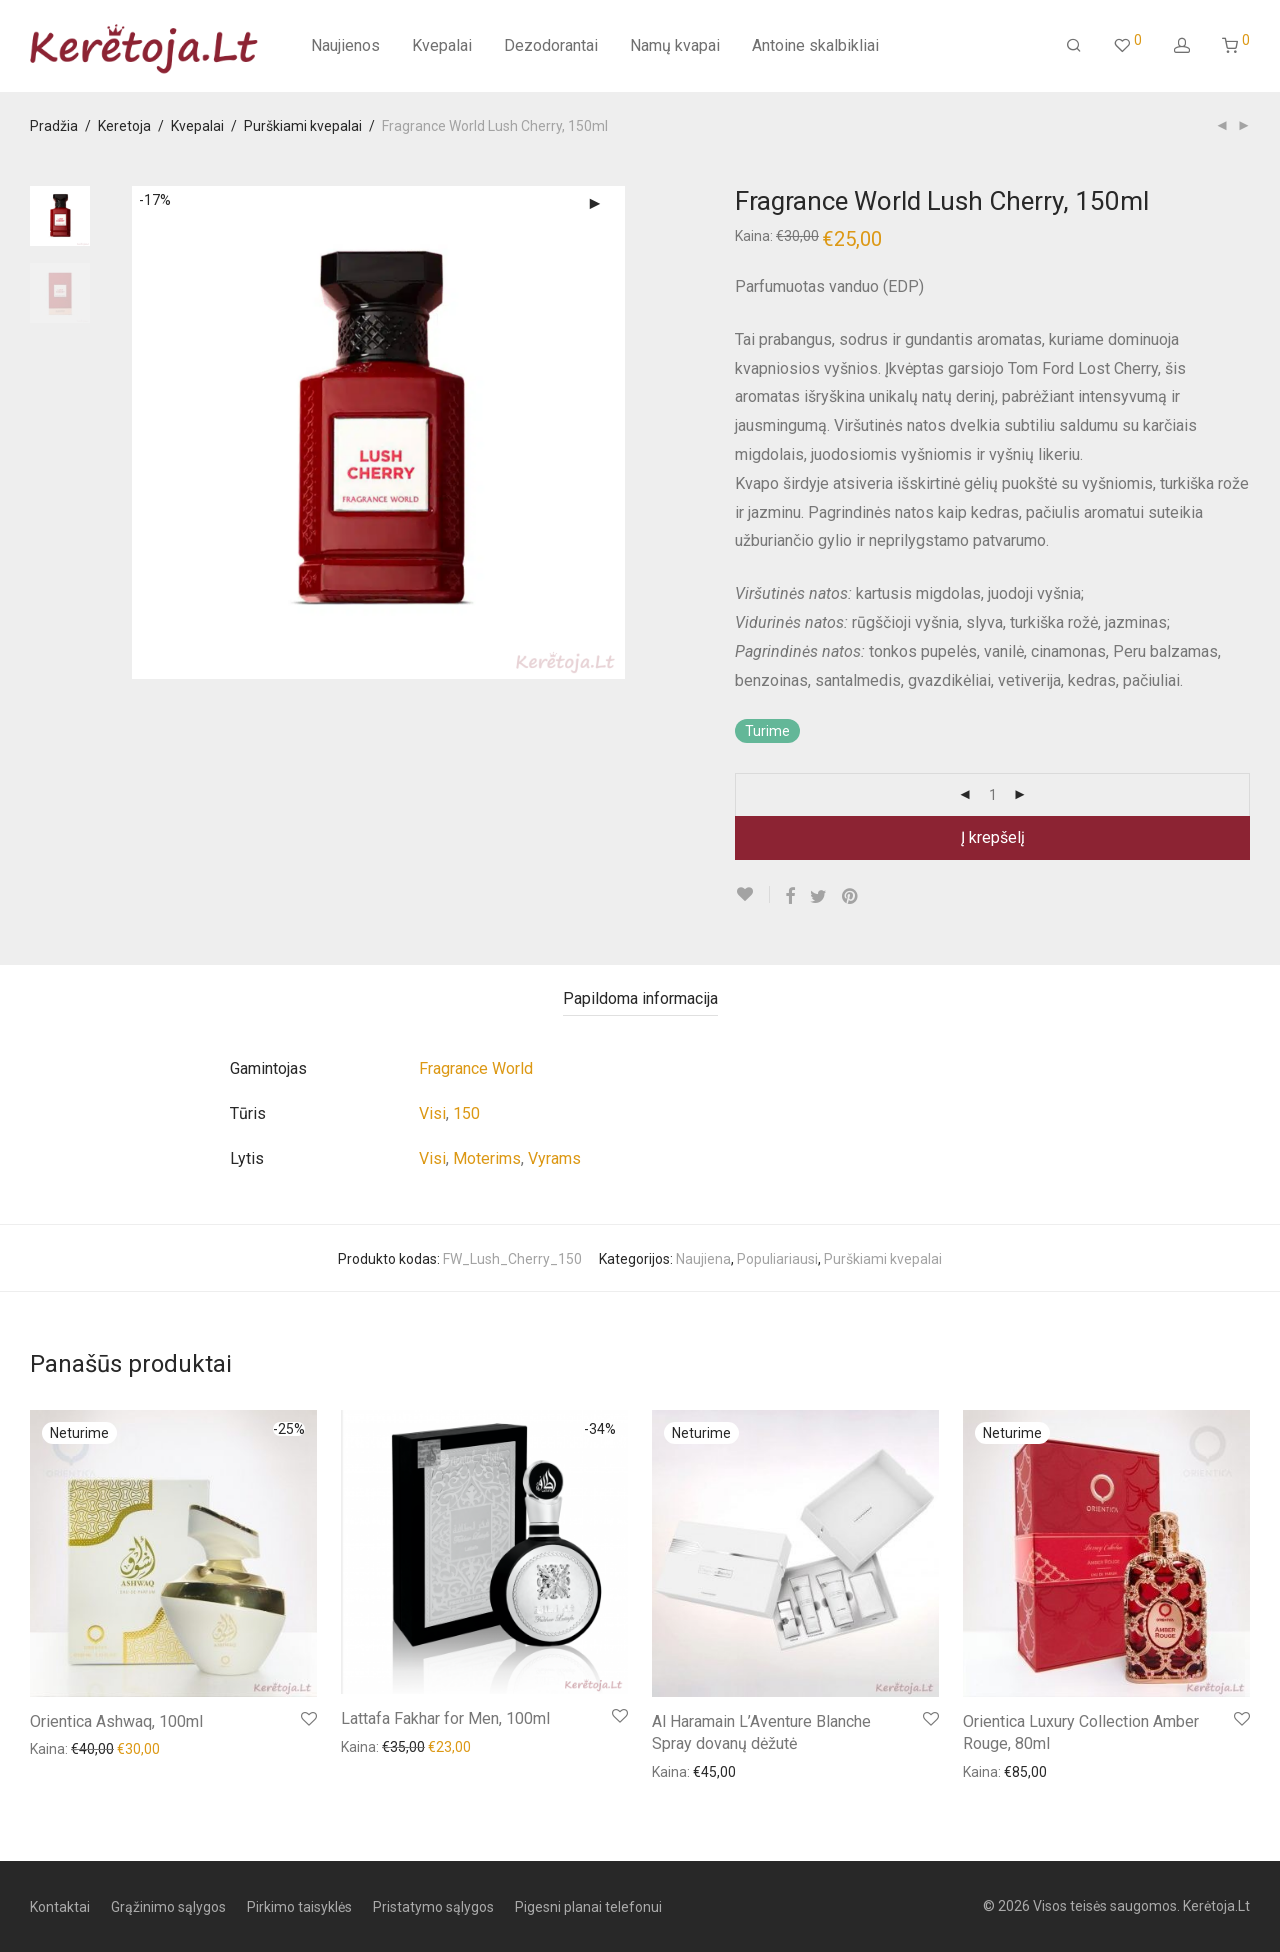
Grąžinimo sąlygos (168, 1907)
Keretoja (124, 126)
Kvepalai (442, 45)
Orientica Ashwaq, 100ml (116, 1721)
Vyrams (554, 1158)
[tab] (640, 999)
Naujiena (703, 1259)
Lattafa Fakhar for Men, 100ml (445, 1718)
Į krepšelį (993, 837)
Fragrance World (476, 1068)
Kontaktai (60, 1907)
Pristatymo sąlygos (433, 1907)
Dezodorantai (551, 45)
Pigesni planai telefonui (588, 1907)
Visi (432, 1113)
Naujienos (345, 45)
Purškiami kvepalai (303, 126)
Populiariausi (777, 1259)
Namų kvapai (675, 45)
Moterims (487, 1158)
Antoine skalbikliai (815, 45)
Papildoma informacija (640, 998)
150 (466, 1113)
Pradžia (54, 126)
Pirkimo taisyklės (299, 1907)
